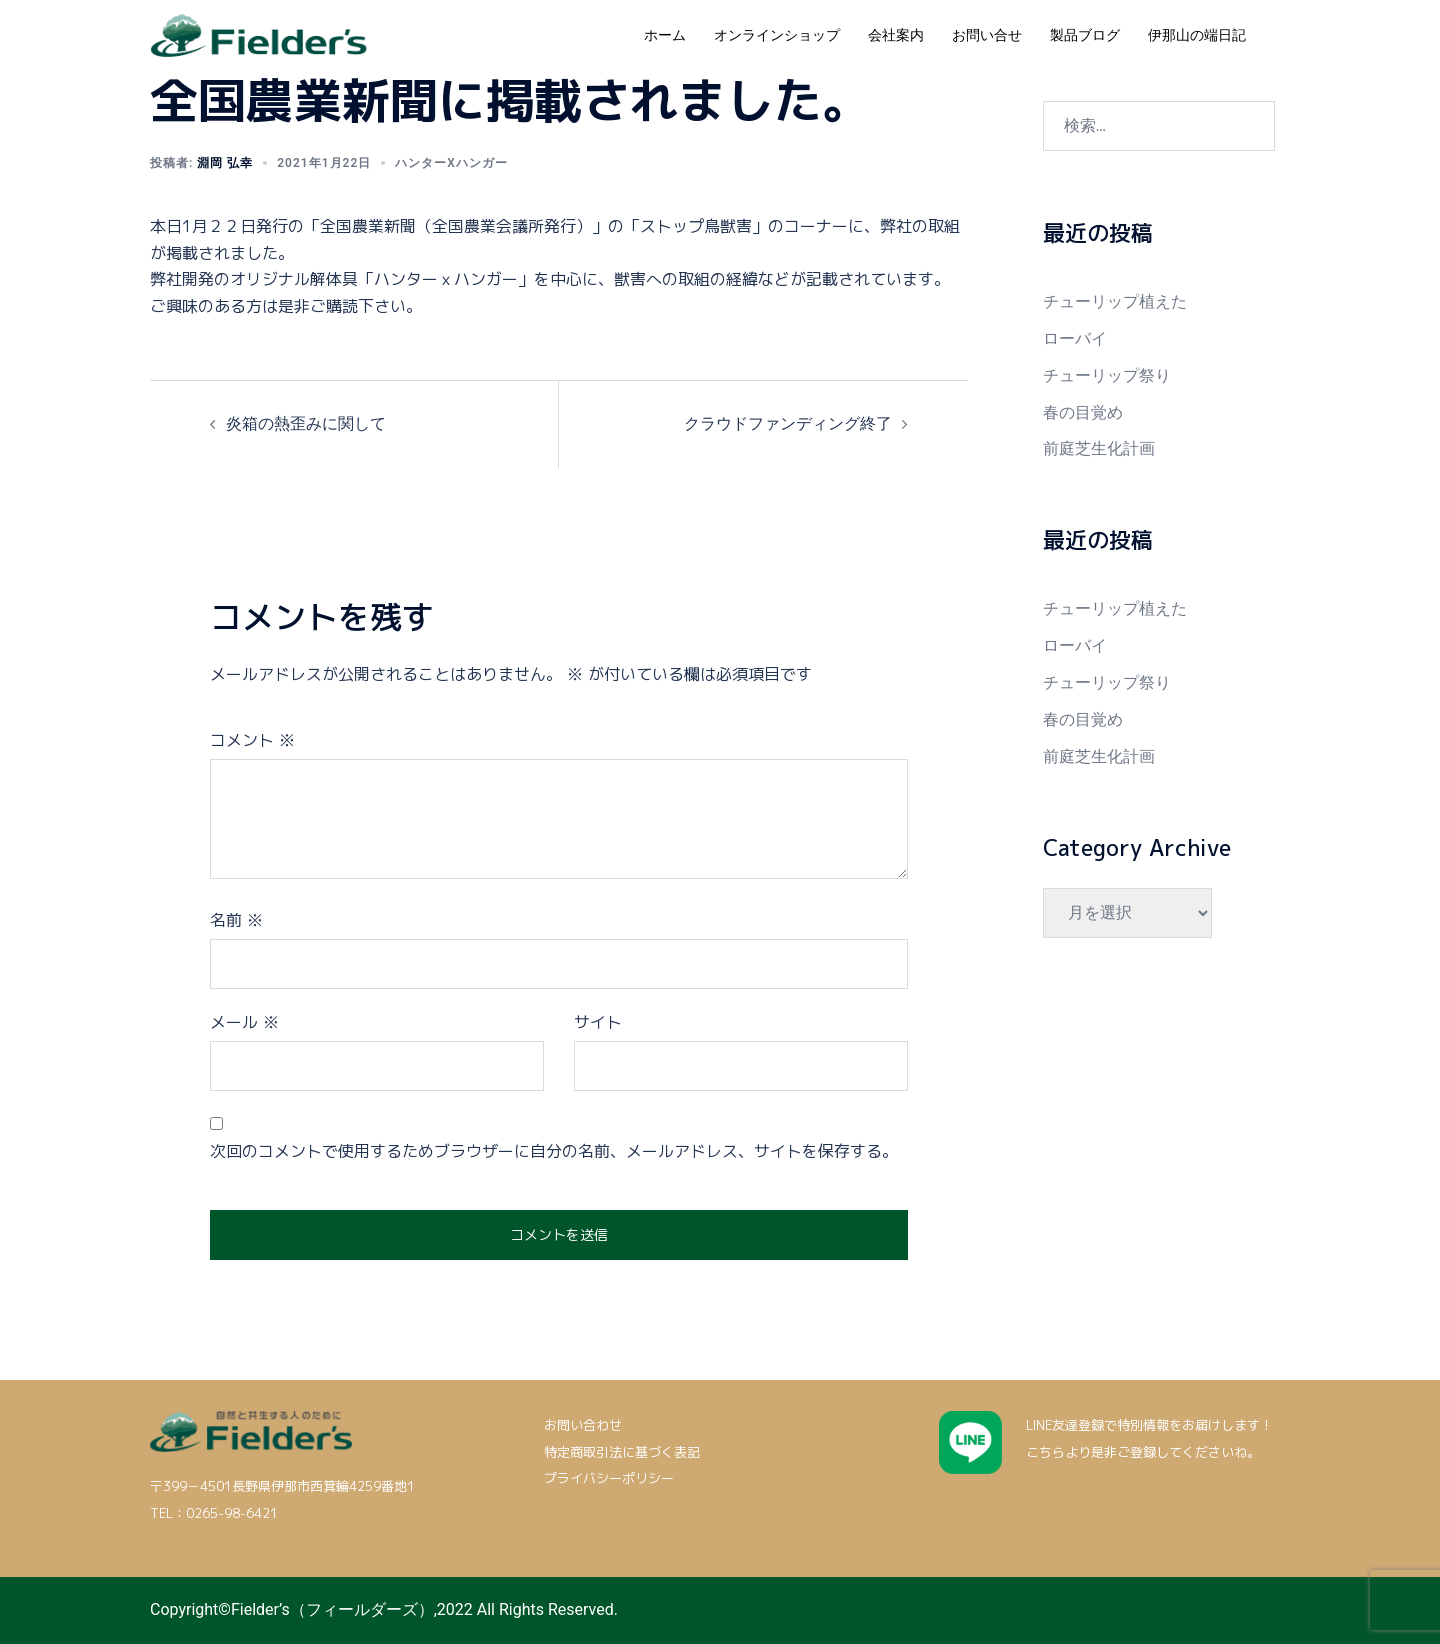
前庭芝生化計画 (1099, 448)
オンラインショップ (777, 35)
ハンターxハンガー (451, 163)
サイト (598, 1022)
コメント (252, 740)
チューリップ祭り (1107, 375)
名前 (236, 920)
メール (244, 1022)
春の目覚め (1083, 412)
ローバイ (1075, 338)
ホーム (665, 35)
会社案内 (896, 35)
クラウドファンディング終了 (788, 423)
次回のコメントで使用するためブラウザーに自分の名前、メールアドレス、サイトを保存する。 (554, 1151)
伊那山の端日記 (1197, 35)
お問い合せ (987, 35)
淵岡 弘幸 (225, 163)
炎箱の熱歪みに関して (306, 423)
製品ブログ (1085, 35)
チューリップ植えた (1115, 301)
